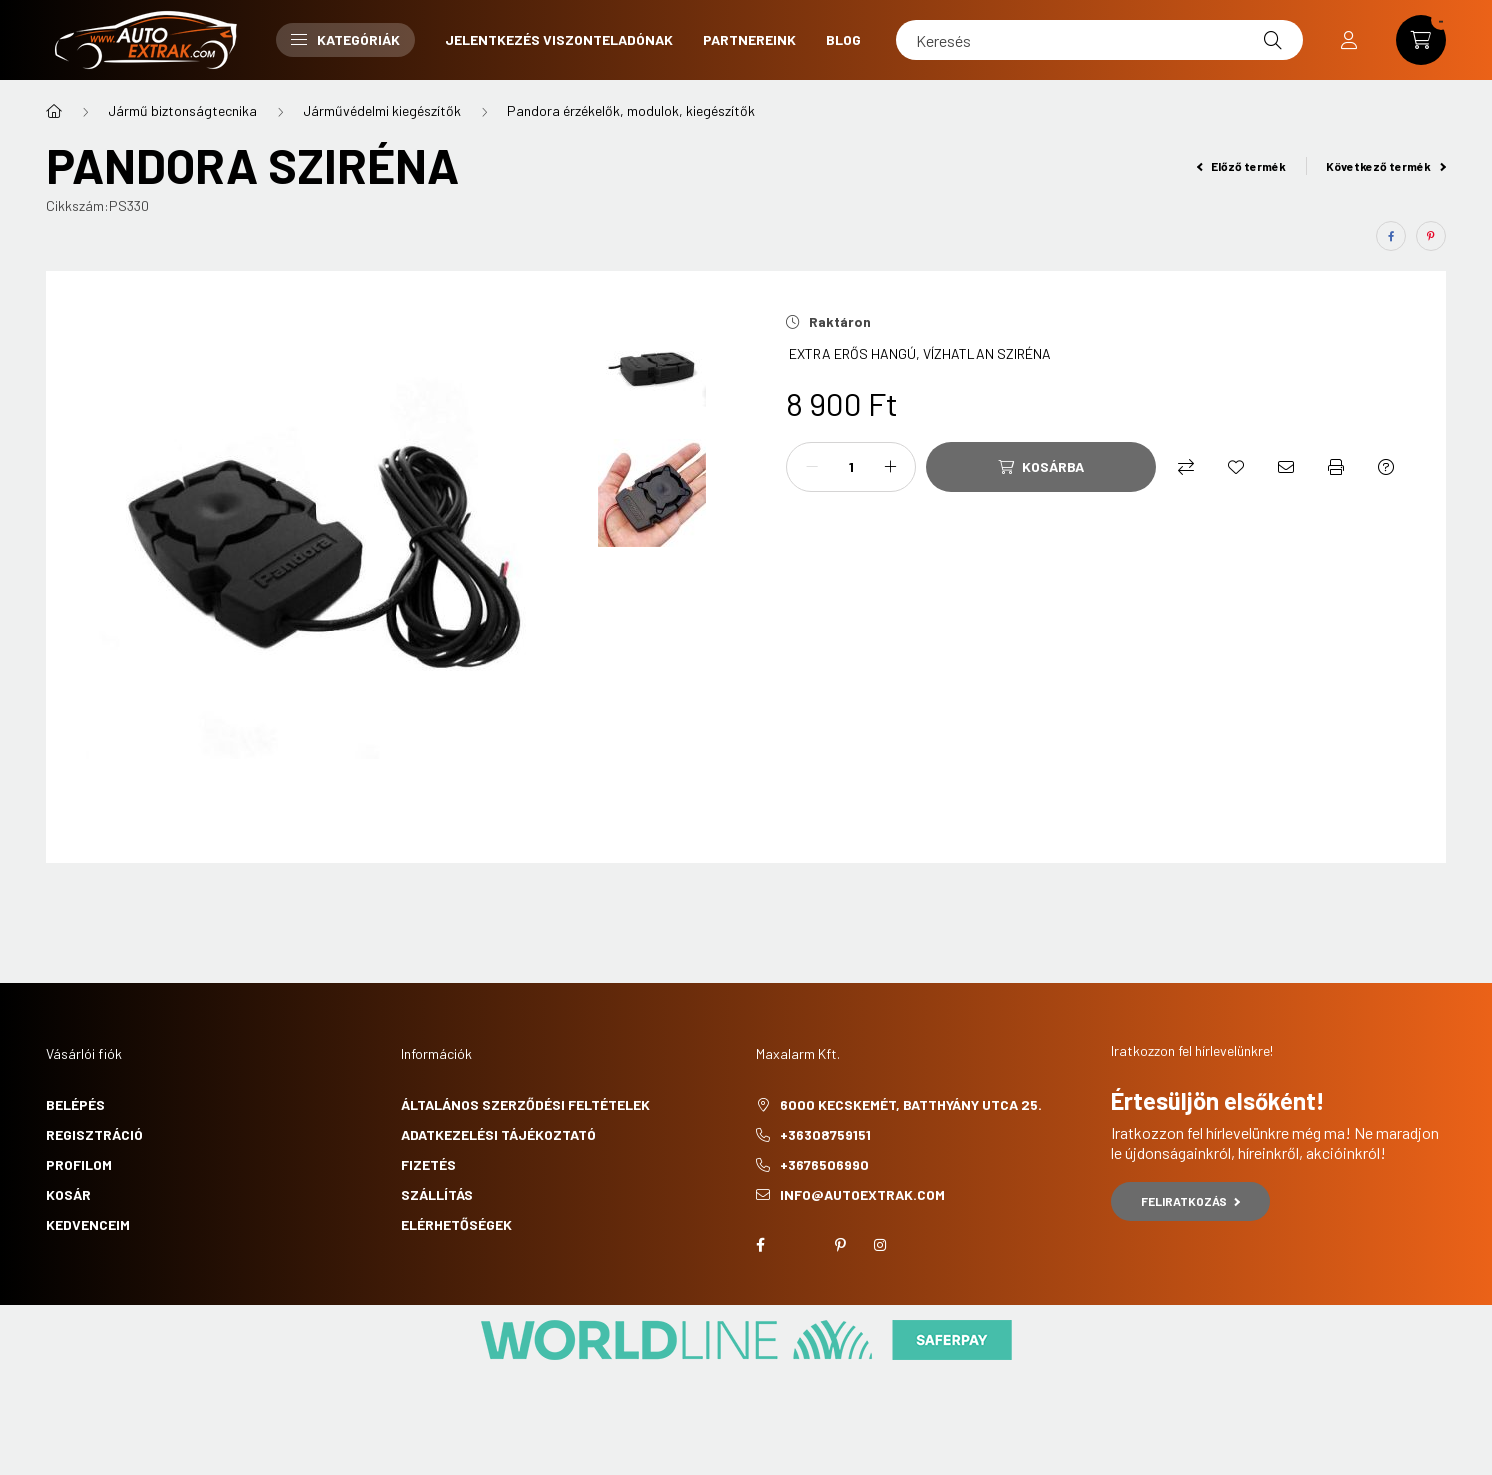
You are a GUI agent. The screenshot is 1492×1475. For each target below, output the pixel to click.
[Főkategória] (54, 111)
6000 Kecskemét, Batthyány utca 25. (911, 1104)
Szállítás (437, 1194)
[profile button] (1349, 40)
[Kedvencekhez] (1236, 467)
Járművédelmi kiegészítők (382, 110)
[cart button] (1421, 40)
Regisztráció (94, 1134)
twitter (800, 1245)
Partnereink (749, 39)
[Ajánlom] (1286, 467)
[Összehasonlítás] (1186, 467)
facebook (760, 1245)
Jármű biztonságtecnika (182, 110)
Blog (843, 39)
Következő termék (1386, 166)
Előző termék (1242, 166)
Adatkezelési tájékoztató (498, 1134)
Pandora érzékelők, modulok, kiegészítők (631, 110)
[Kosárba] (1041, 467)
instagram (880, 1245)
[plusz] (890, 467)
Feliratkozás (1190, 1201)
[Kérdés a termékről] (1386, 467)
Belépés (75, 1104)
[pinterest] (1431, 236)
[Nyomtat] (1336, 467)
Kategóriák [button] (345, 39)
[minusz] (812, 467)
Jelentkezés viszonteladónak (559, 39)
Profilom (79, 1164)
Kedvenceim (88, 1224)
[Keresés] (1099, 40)
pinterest (840, 1245)
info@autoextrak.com (862, 1194)
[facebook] (1391, 236)
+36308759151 (825, 1134)
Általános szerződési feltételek (525, 1104)
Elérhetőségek (456, 1224)
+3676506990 (824, 1164)
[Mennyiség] (851, 467)
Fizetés (428, 1164)
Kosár (68, 1194)
